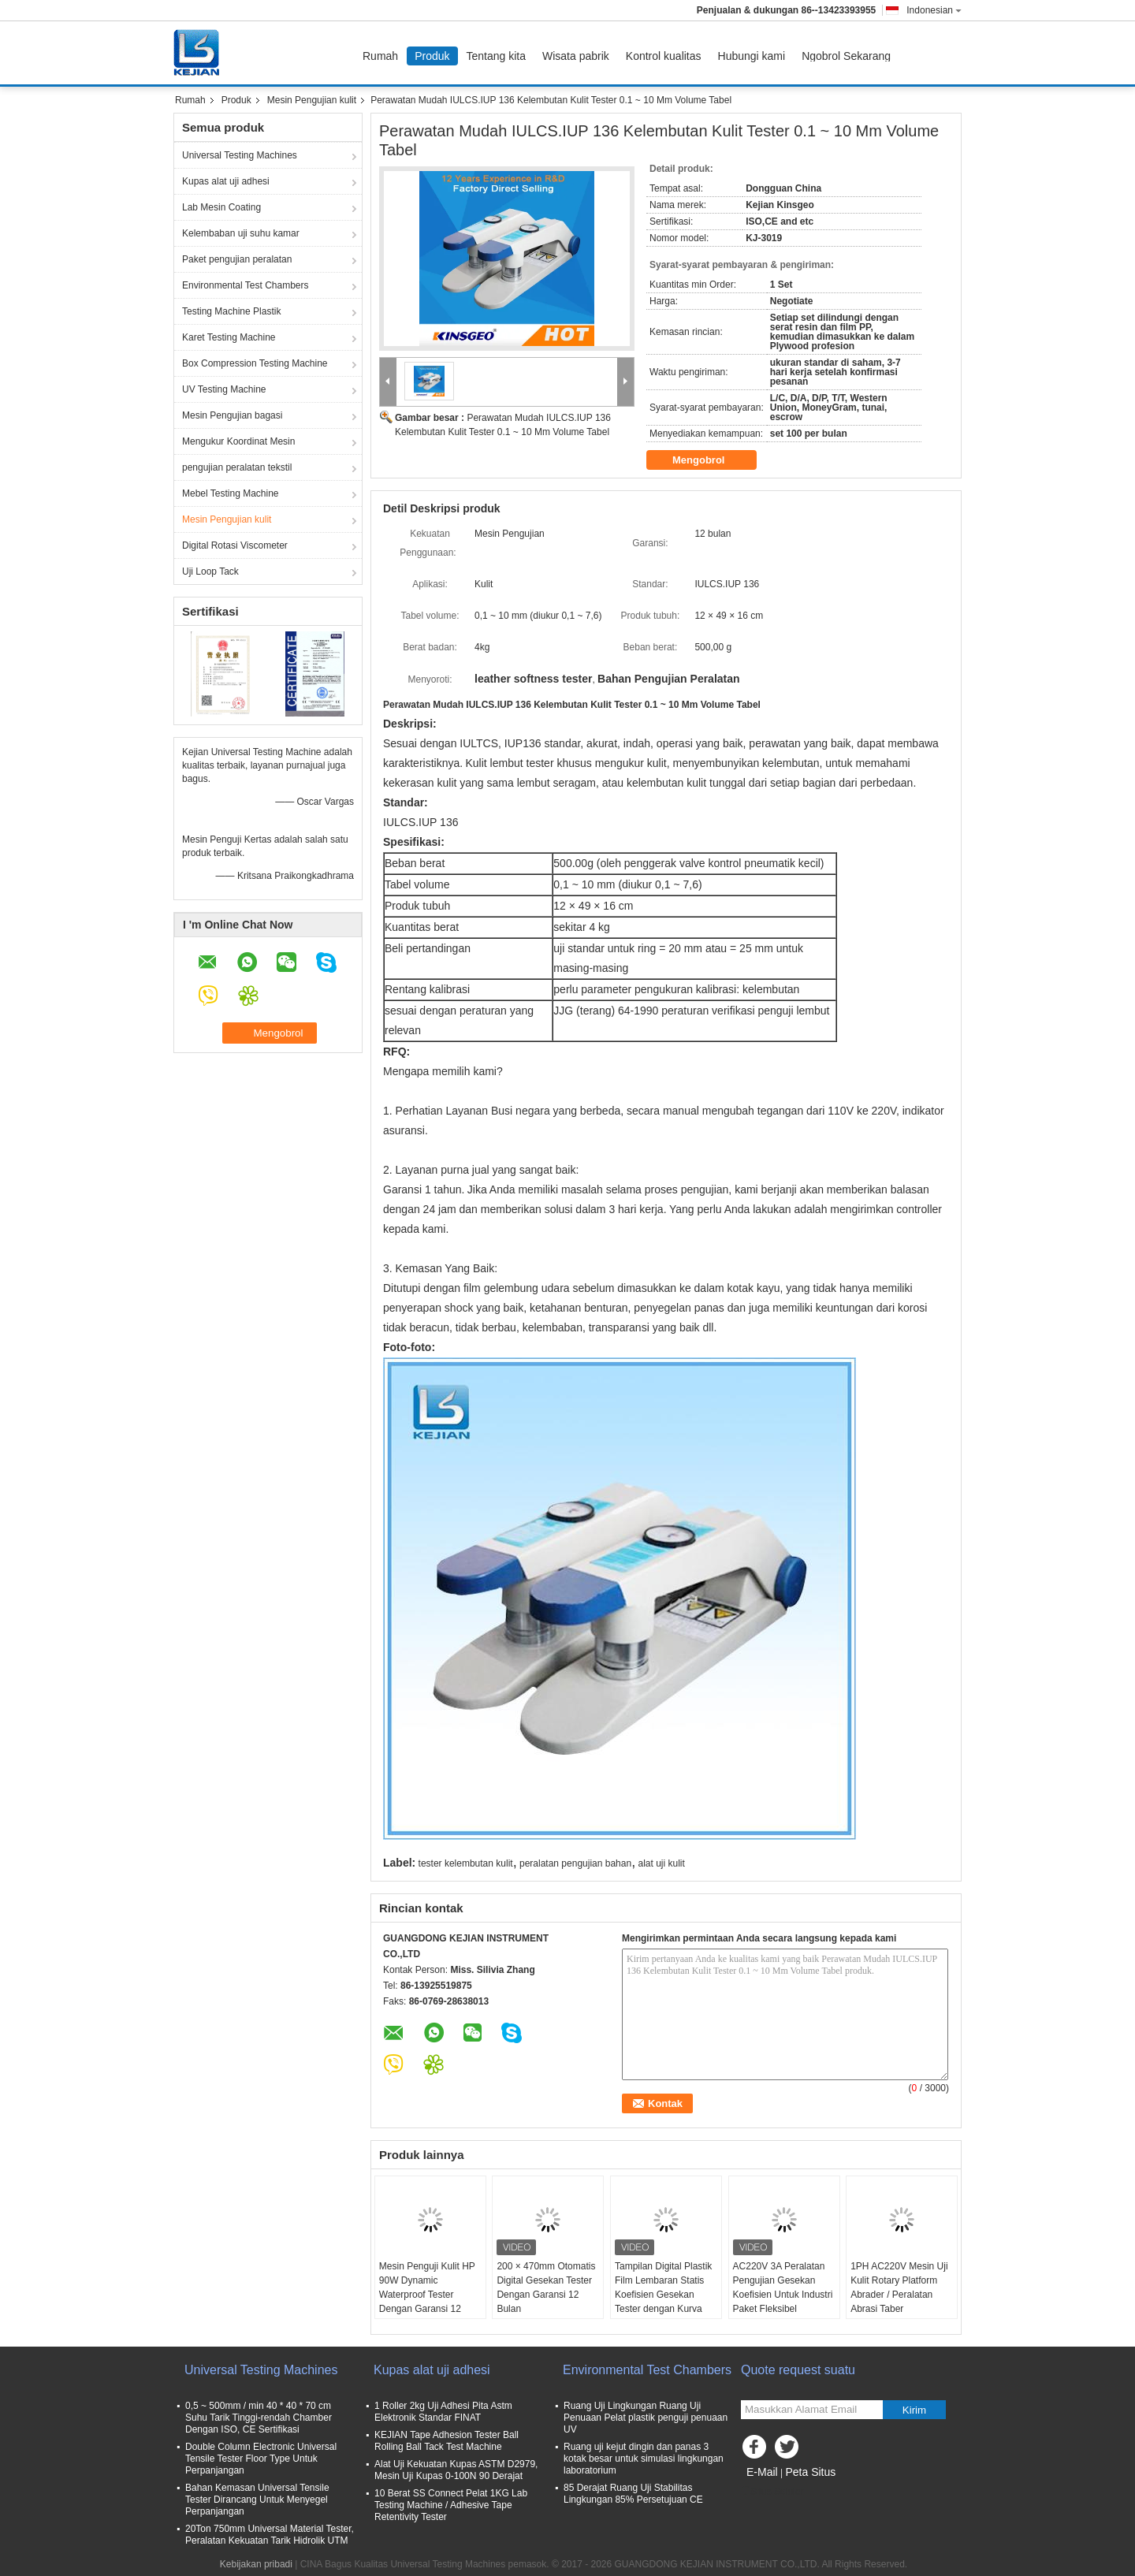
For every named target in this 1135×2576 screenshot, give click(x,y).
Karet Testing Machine (229, 337)
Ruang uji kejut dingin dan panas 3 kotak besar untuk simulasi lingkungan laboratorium (644, 2458)
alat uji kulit (661, 1863)
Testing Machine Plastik (231, 311)
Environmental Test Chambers (245, 285)
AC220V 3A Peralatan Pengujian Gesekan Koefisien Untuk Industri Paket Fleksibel (783, 2287)
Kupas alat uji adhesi (226, 181)
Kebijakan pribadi (256, 2564)
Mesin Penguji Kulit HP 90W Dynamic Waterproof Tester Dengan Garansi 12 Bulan (427, 2294)
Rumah (380, 56)
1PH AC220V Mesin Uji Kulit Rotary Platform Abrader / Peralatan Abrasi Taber (898, 2287)
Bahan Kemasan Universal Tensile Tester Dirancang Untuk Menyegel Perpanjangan (257, 2499)
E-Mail (762, 2472)
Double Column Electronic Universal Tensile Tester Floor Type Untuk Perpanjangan (261, 2458)
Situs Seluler (772, 2491)
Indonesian (934, 10)
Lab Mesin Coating (221, 207)
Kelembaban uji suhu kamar (241, 233)
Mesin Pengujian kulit (311, 100)
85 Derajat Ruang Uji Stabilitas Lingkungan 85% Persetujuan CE (633, 2493)
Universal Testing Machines (239, 155)
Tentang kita (497, 56)
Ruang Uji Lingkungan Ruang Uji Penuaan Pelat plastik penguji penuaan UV (646, 2417)
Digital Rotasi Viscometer (235, 545)
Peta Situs (810, 2472)
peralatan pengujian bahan (575, 1863)
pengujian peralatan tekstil (237, 467)
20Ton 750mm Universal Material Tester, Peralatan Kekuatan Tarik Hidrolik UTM (269, 2534)
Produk (432, 56)
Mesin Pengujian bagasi (232, 415)
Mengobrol (709, 460)
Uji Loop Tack (210, 571)
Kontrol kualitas (663, 56)
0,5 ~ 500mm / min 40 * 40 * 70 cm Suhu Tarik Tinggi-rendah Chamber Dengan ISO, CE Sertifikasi (258, 2417)
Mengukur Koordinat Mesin (238, 441)
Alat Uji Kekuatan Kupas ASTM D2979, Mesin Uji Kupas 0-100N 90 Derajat (456, 2470)
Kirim (914, 2410)
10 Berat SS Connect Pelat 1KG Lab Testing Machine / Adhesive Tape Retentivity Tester (450, 2505)
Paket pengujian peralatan (237, 259)
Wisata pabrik (575, 56)
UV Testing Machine (224, 389)
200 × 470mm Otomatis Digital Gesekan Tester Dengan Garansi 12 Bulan (546, 2287)
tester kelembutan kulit (466, 1863)
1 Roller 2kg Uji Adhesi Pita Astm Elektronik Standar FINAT (443, 2411)
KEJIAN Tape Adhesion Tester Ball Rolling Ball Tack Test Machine (446, 2440)
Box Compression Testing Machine (255, 363)
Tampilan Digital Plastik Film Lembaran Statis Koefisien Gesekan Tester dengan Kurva (663, 2287)
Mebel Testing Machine (230, 493)
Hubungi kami (752, 56)
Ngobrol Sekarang (846, 55)
